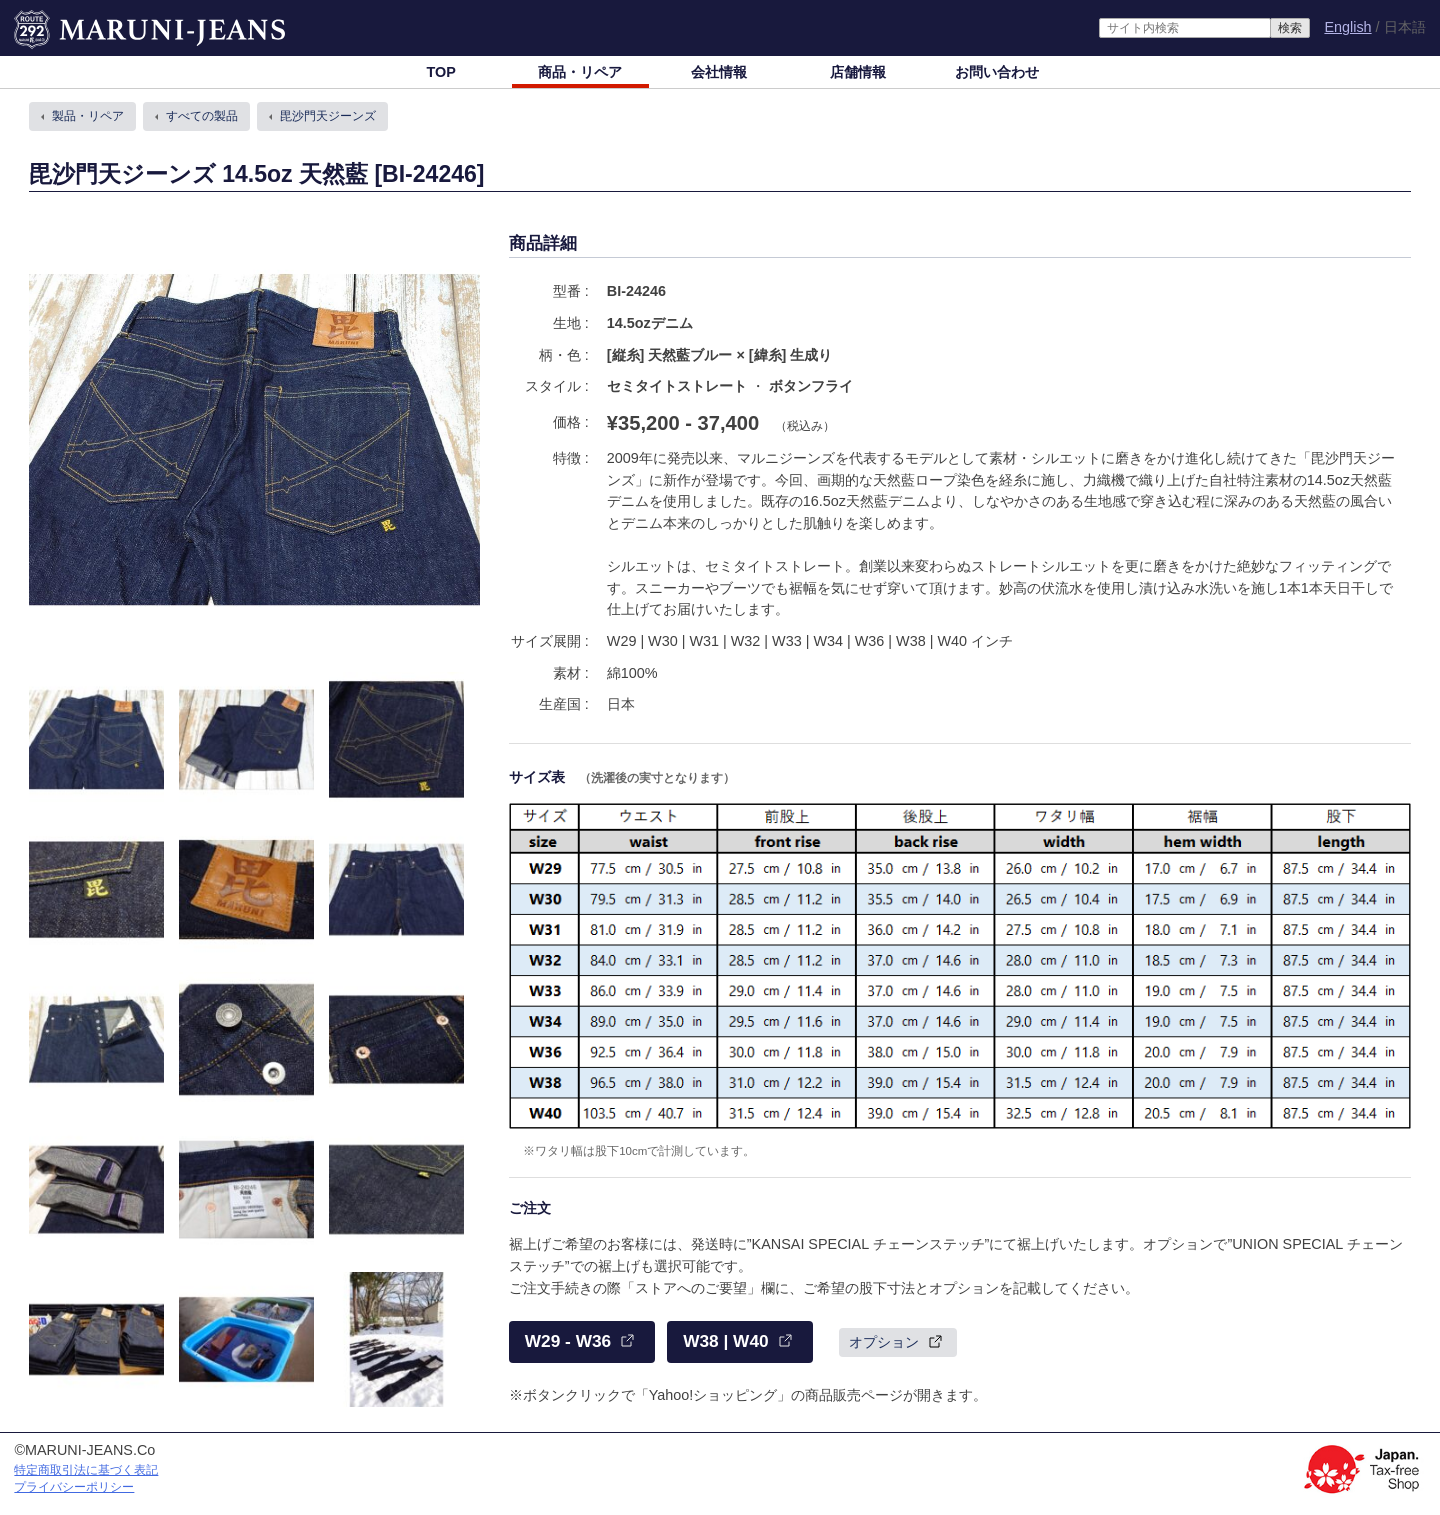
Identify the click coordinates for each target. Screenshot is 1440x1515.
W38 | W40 (725, 1341)
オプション (884, 1342)
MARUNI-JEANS (68, 20)
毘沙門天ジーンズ (328, 116)
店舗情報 (858, 72)
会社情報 (719, 72)
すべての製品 (202, 116)
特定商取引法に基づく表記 (86, 1470)
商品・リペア (580, 72)
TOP (440, 72)
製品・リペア (88, 116)
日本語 (1405, 27)
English (1347, 27)
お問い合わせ (997, 72)
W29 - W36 (568, 1341)
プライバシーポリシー (74, 1487)
